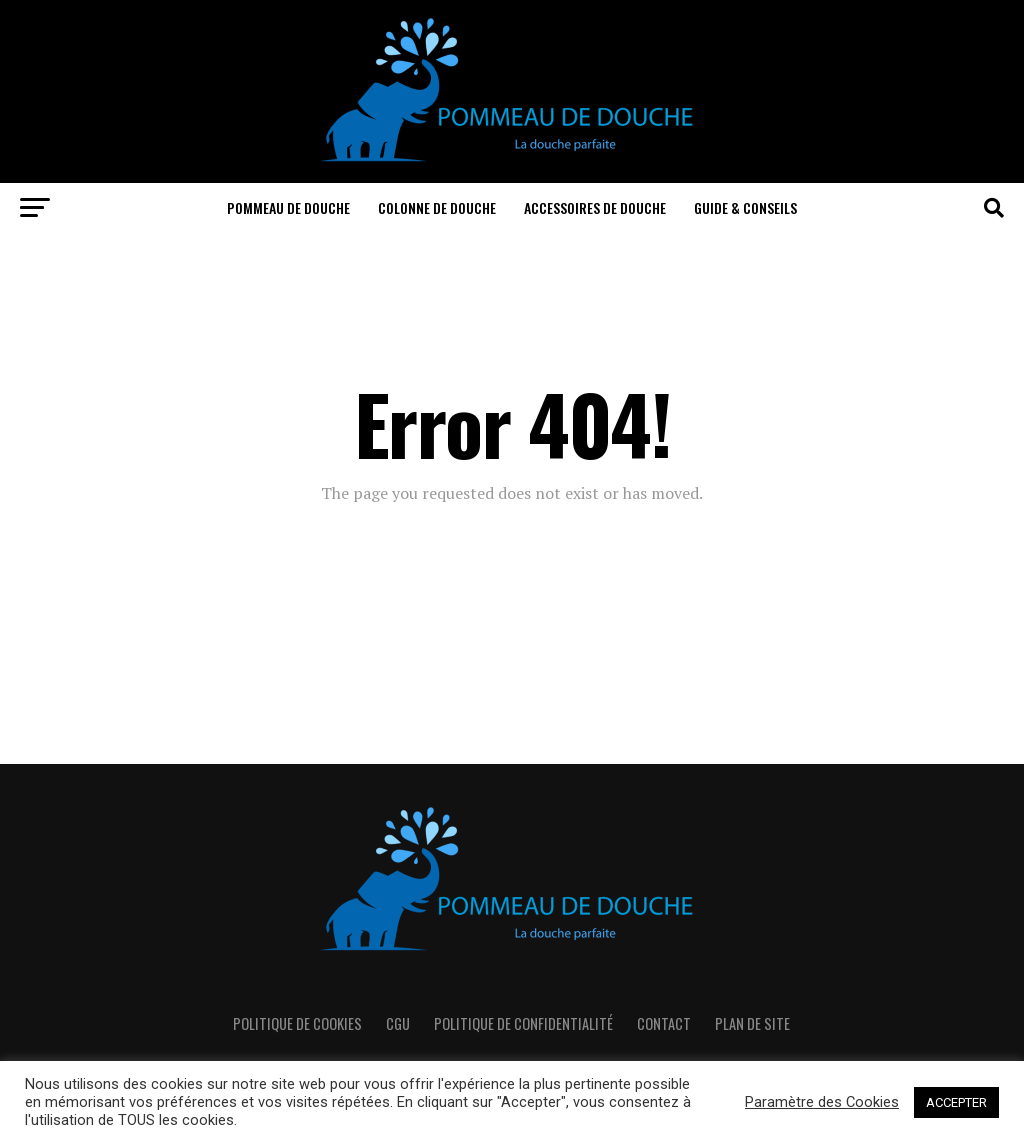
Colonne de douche (437, 207)
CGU (398, 1023)
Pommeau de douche (288, 207)
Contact (664, 1023)
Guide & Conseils (745, 207)
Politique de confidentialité (523, 1023)
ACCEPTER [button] (956, 1102)
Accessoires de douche (595, 207)
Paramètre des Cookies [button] (822, 1102)
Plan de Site (752, 1023)
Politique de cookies (297, 1023)
